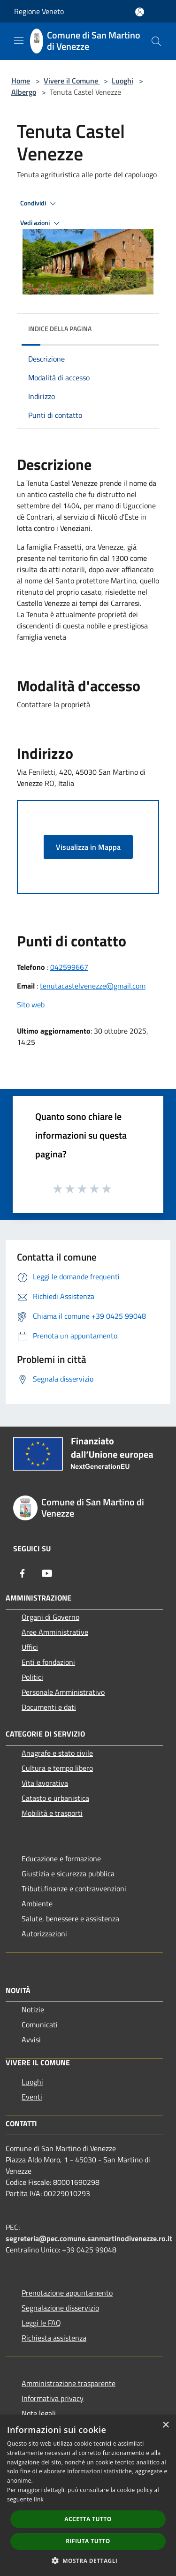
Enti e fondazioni (48, 1662)
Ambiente (37, 1903)
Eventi (32, 2096)
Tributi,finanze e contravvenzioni (74, 1888)
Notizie (33, 2009)
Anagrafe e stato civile (57, 1753)
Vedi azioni (41, 223)
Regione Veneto (39, 11)
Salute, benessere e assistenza (70, 1918)
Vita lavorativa (45, 1783)
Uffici (30, 1647)
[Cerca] (156, 41)
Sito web (31, 1004)
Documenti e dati (49, 1707)
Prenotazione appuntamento (67, 2292)
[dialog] (88, 2495)
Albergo (23, 92)
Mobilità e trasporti (52, 1813)
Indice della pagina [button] (60, 328)
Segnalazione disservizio (60, 2307)
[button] (88, 2560)
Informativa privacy (53, 2398)
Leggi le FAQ (41, 2322)
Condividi (39, 203)
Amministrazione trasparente (68, 2383)
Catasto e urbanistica (55, 1798)
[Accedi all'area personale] (139, 12)
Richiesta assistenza (54, 2337)
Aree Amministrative (55, 1632)
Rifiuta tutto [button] (88, 2541)
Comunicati (40, 2024)
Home (20, 80)
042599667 (69, 967)
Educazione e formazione (61, 1858)
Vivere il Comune (72, 80)
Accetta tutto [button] (87, 2519)
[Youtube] (47, 1573)
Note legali (39, 2413)
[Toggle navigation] (18, 40)
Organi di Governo (50, 1617)
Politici (32, 1677)
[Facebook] (22, 1573)
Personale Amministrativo (63, 1692)
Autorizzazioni (44, 1933)
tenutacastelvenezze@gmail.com (92, 985)
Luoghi (122, 80)
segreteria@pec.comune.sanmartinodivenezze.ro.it (89, 2238)
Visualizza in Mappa (88, 847)
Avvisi (31, 2039)
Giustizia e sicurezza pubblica (68, 1873)
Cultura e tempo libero (57, 1768)
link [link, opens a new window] (39, 2499)
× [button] (165, 2425)
